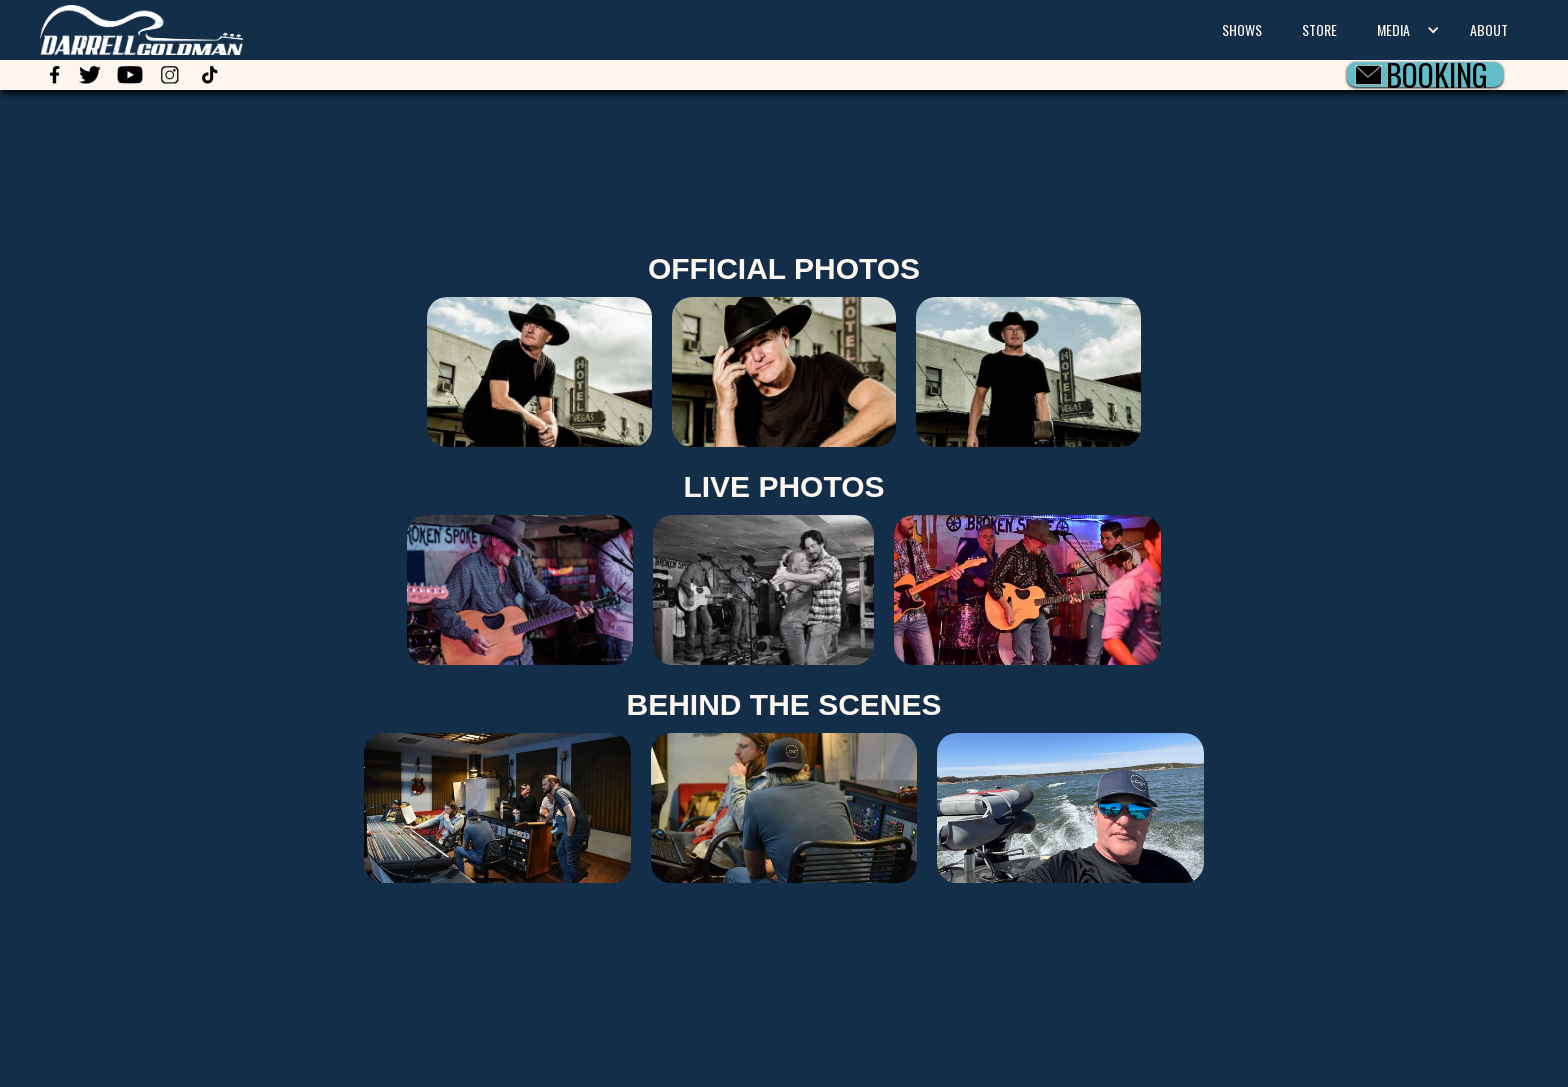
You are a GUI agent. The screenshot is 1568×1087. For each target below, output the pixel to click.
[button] (1403, 30)
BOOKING (1437, 74)
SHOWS (1242, 29)
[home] (121, 27)
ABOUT (1489, 29)
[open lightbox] (784, 372)
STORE (1319, 29)
